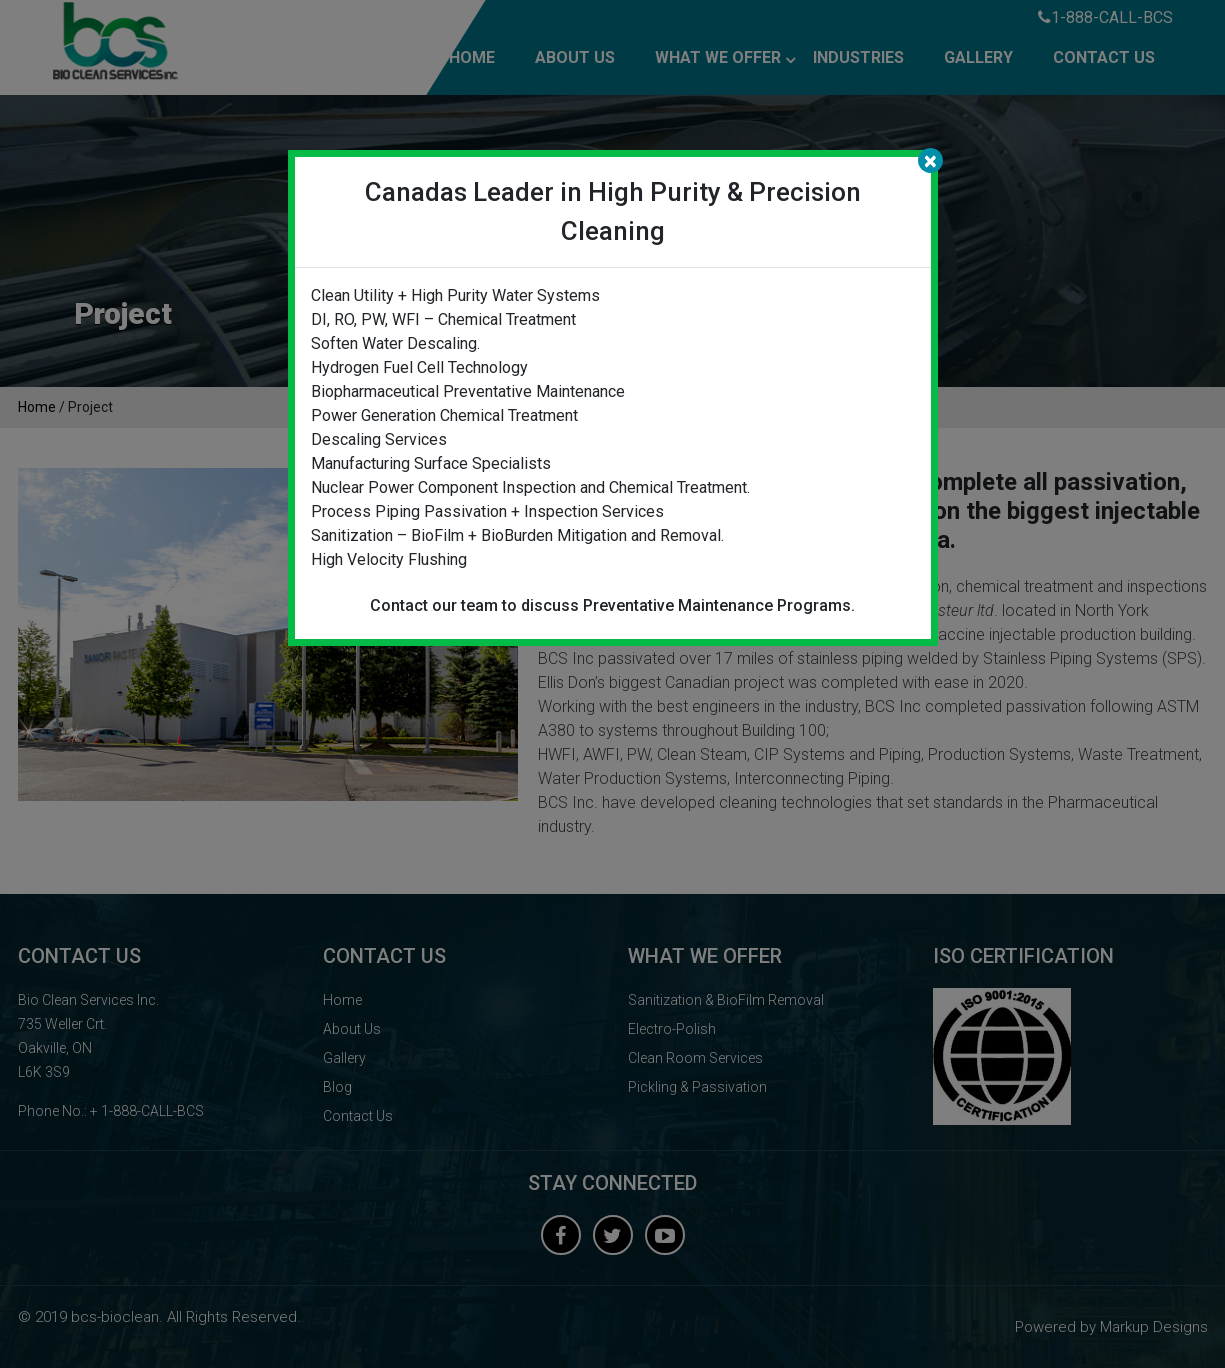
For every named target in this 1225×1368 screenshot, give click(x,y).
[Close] (930, 160)
